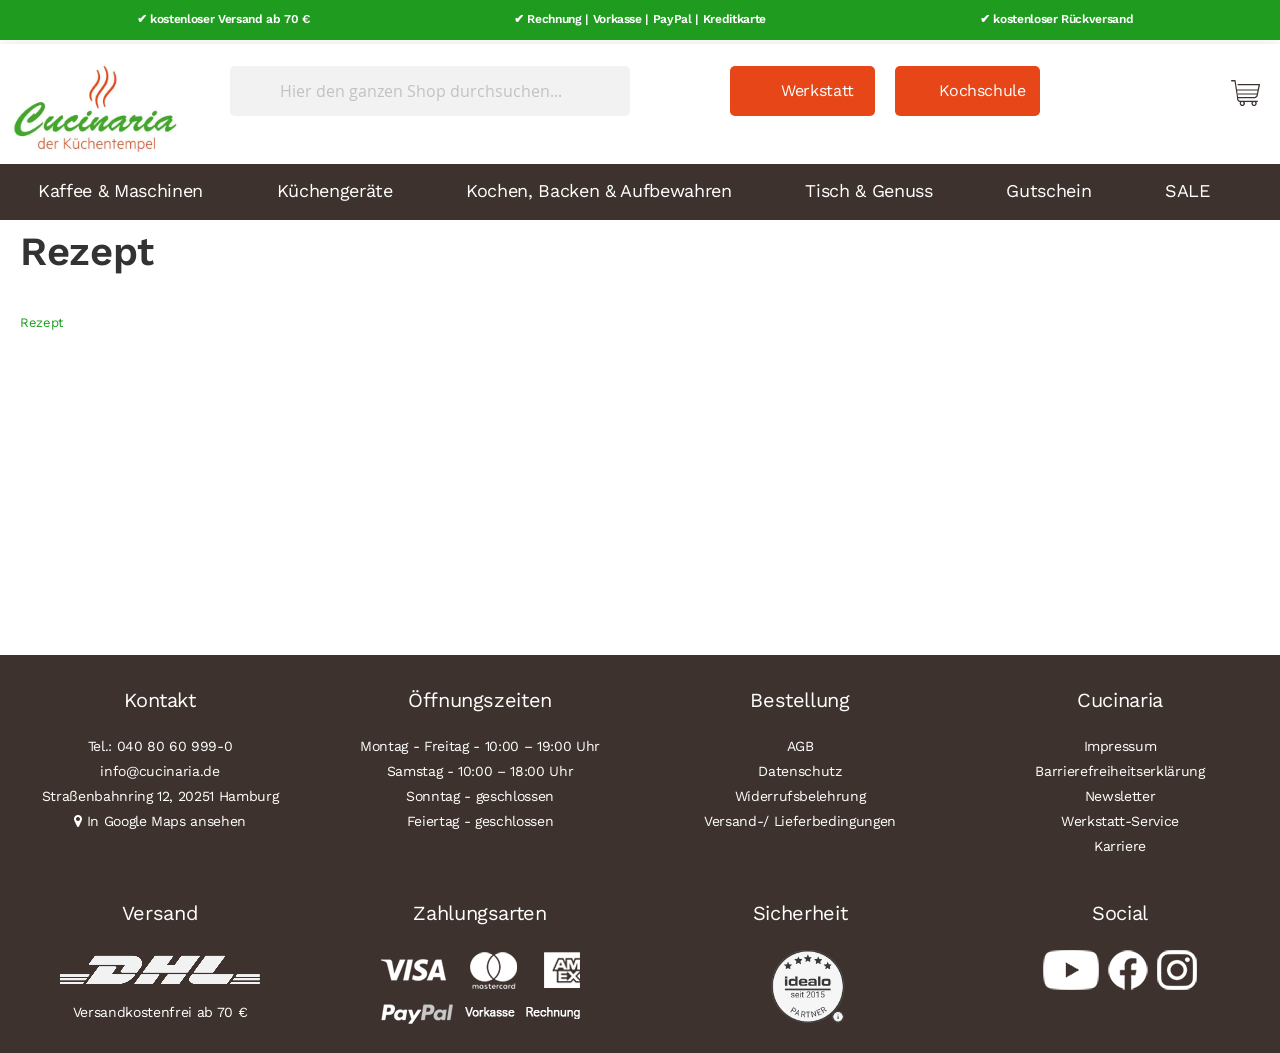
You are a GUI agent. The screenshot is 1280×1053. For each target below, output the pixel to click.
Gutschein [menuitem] (1048, 186)
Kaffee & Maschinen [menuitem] (120, 186)
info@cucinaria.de (159, 767)
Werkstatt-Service (1120, 817)
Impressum (1120, 742)
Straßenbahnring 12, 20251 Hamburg (160, 792)
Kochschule (982, 86)
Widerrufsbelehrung (800, 792)
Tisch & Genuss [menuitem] (868, 186)
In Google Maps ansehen (167, 817)
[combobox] (430, 87)
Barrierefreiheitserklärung (1119, 767)
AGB (800, 742)
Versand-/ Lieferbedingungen (800, 817)
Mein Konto (1160, 88)
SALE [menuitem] (1187, 186)
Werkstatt (817, 86)
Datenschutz (799, 767)
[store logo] (90, 100)
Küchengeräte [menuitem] (335, 186)
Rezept (41, 318)
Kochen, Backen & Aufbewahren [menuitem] (598, 186)
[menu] (640, 188)
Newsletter (1120, 792)
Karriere (1120, 842)
